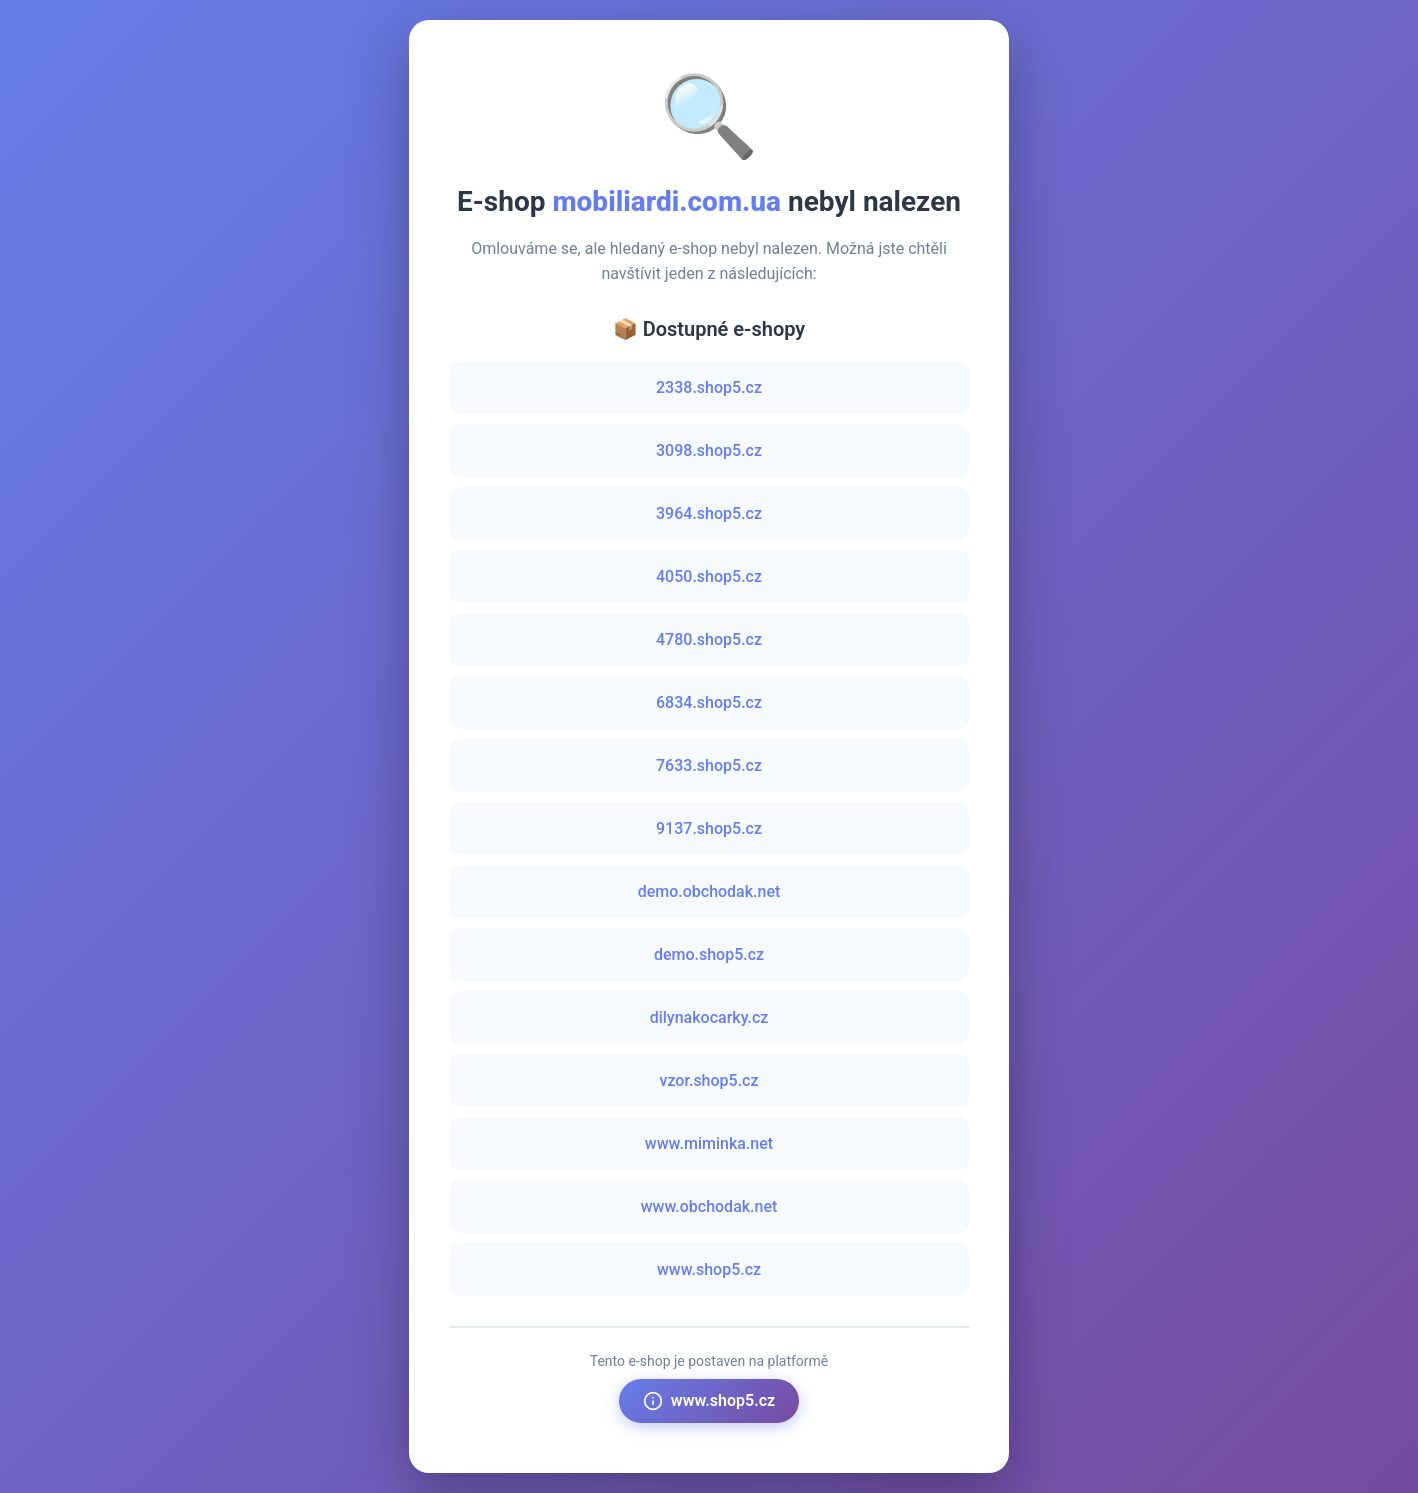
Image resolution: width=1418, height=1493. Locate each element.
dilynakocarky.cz (709, 1017)
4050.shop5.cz (709, 576)
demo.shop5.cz (709, 954)
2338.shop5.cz (709, 387)
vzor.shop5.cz (708, 1080)
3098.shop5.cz (709, 450)
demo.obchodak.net (709, 891)
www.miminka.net (709, 1143)
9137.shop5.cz (709, 828)
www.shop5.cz (709, 1269)
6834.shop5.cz (709, 702)
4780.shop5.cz (709, 639)
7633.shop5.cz (709, 765)
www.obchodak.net (709, 1206)
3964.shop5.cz (709, 513)
